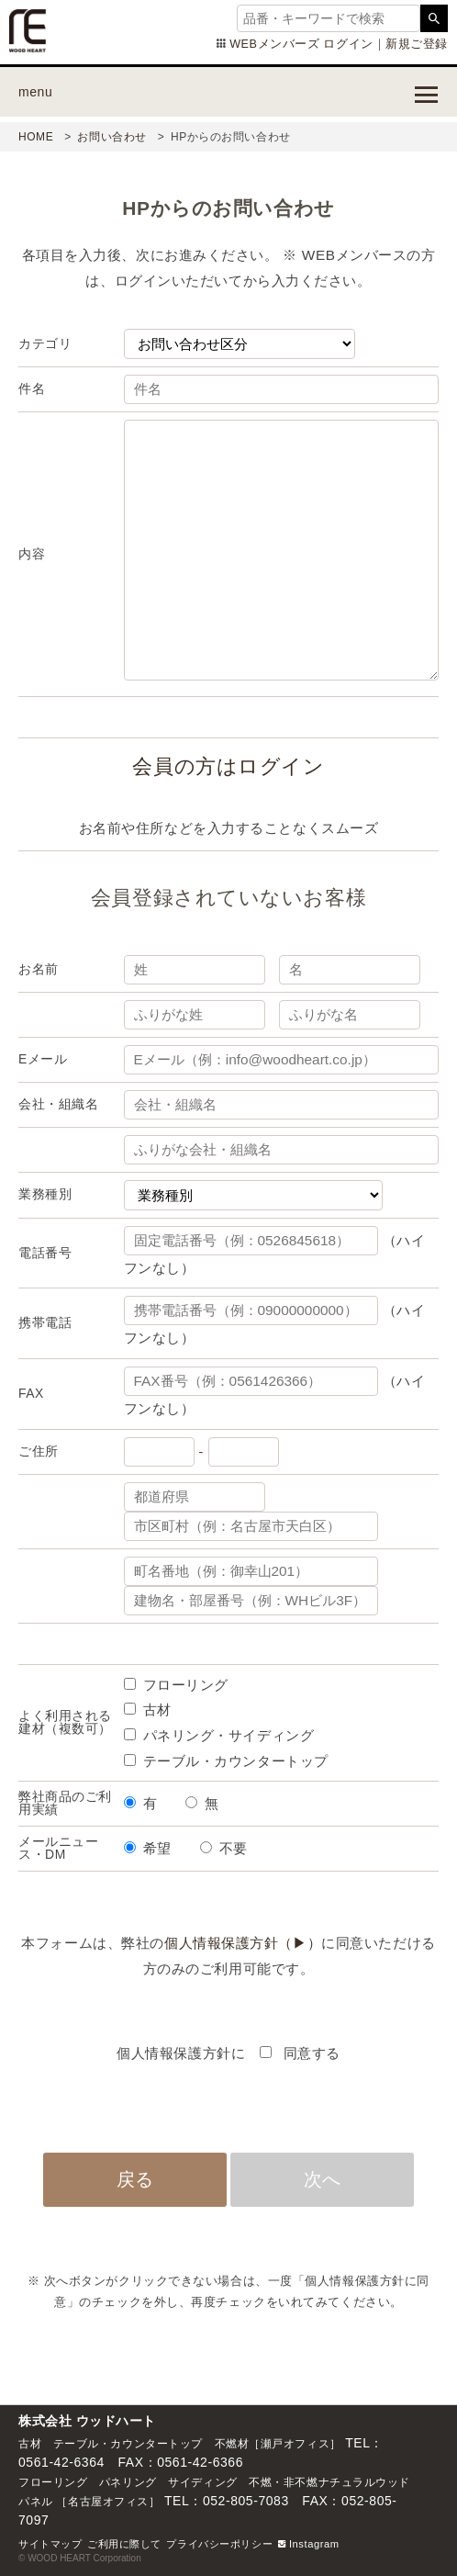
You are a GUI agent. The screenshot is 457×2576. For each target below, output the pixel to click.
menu (35, 91)
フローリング (185, 1685)
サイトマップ (50, 2543)
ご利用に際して (124, 2543)
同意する (309, 2053)
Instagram (309, 2543)
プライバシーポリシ (214, 2543)
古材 (157, 1709)
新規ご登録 (416, 44)
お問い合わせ (111, 136)
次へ (322, 2179)
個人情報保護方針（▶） (242, 1943)
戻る (135, 2179)
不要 (233, 1848)
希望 (157, 1848)
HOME (35, 136)
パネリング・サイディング (229, 1735)
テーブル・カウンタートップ (236, 1761)
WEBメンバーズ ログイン (301, 44)
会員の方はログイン (228, 766)
